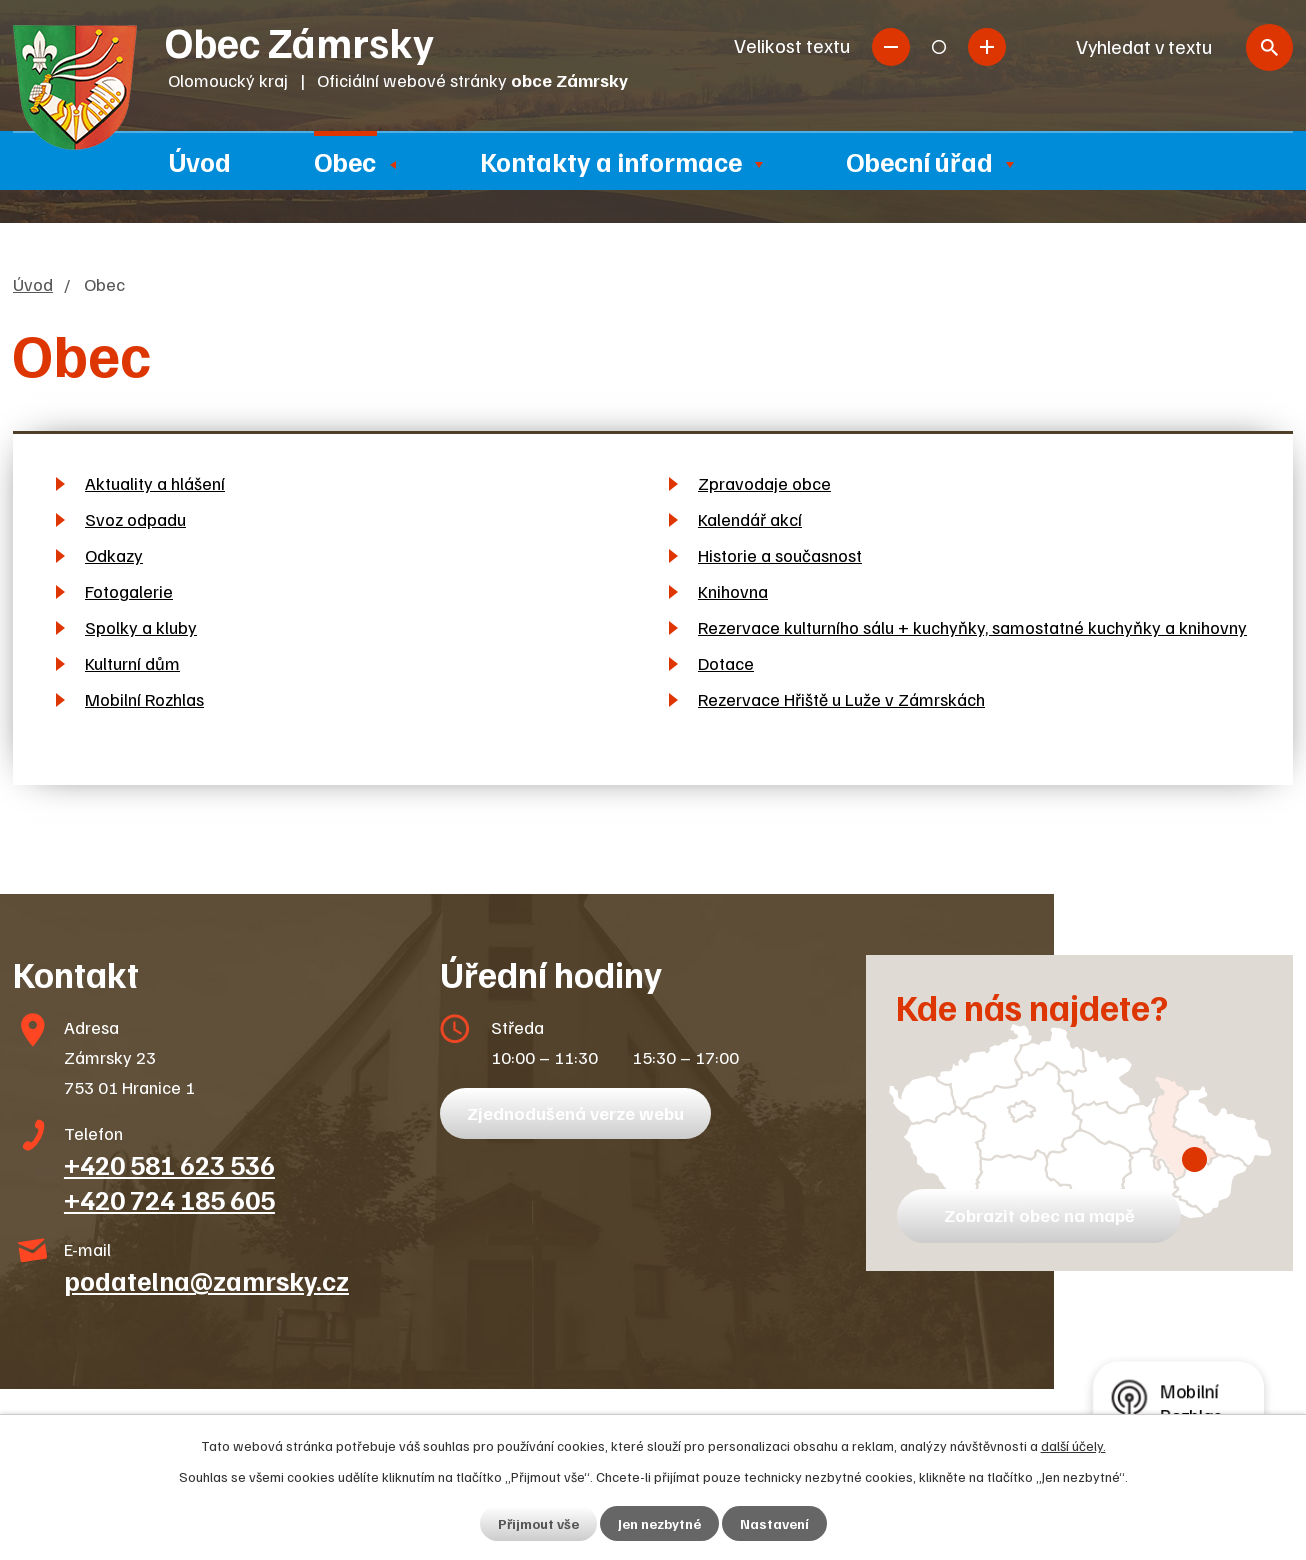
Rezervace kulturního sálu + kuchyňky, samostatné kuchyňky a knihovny (972, 627)
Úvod (200, 161)
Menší (891, 47)
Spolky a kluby (141, 627)
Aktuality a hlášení (155, 483)
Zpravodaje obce (764, 483)
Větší (987, 47)
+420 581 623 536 (169, 1164)
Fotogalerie (129, 591)
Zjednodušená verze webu (575, 1113)
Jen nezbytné (659, 1523)
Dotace (726, 663)
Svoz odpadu (135, 519)
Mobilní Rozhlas (144, 699)
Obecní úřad (919, 161)
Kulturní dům (132, 663)
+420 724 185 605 (169, 1199)
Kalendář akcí (750, 519)
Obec (345, 161)
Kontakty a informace (611, 161)
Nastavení (774, 1523)
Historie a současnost (780, 555)
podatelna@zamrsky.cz (206, 1280)
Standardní (939, 47)
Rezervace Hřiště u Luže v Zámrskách (841, 699)
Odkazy (114, 555)
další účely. (1073, 1445)
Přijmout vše (538, 1523)
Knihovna (733, 591)
